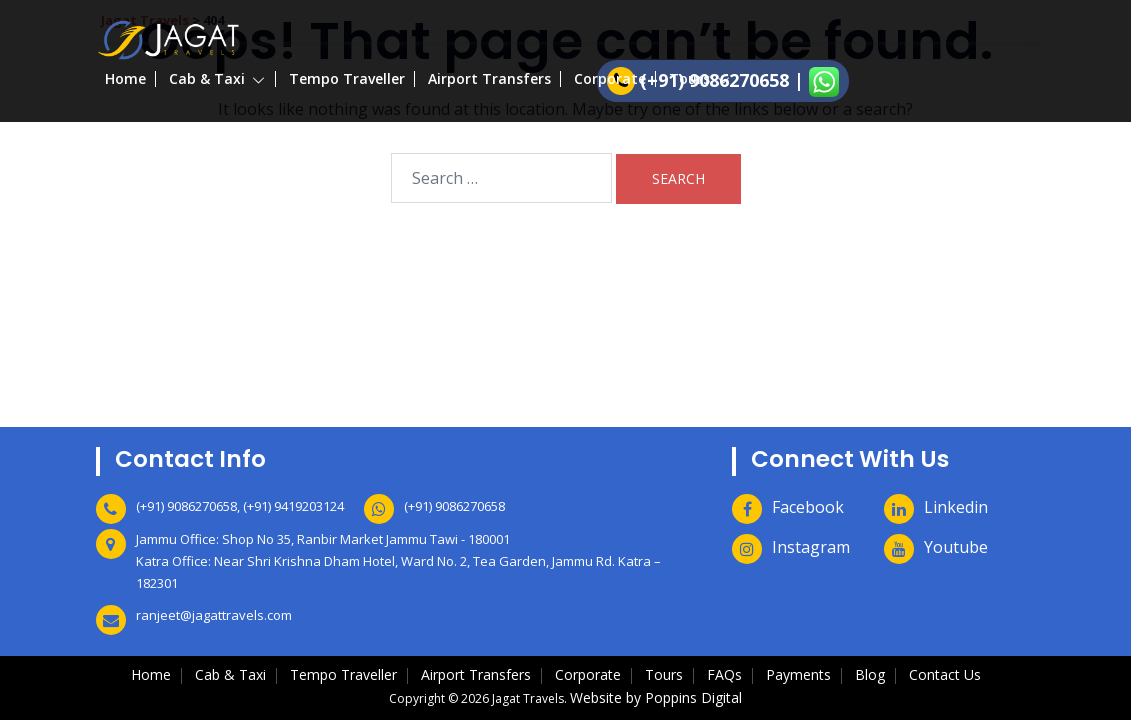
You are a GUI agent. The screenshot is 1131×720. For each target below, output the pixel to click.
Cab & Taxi (207, 79)
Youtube (956, 547)
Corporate (610, 79)
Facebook (808, 507)
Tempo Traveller (347, 79)
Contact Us (945, 674)
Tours (689, 79)
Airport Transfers (489, 79)
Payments (798, 674)
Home (125, 79)
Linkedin (956, 507)
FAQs (724, 674)
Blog (870, 674)
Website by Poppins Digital (656, 697)
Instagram (811, 547)
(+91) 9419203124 (293, 506)
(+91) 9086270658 (186, 506)
